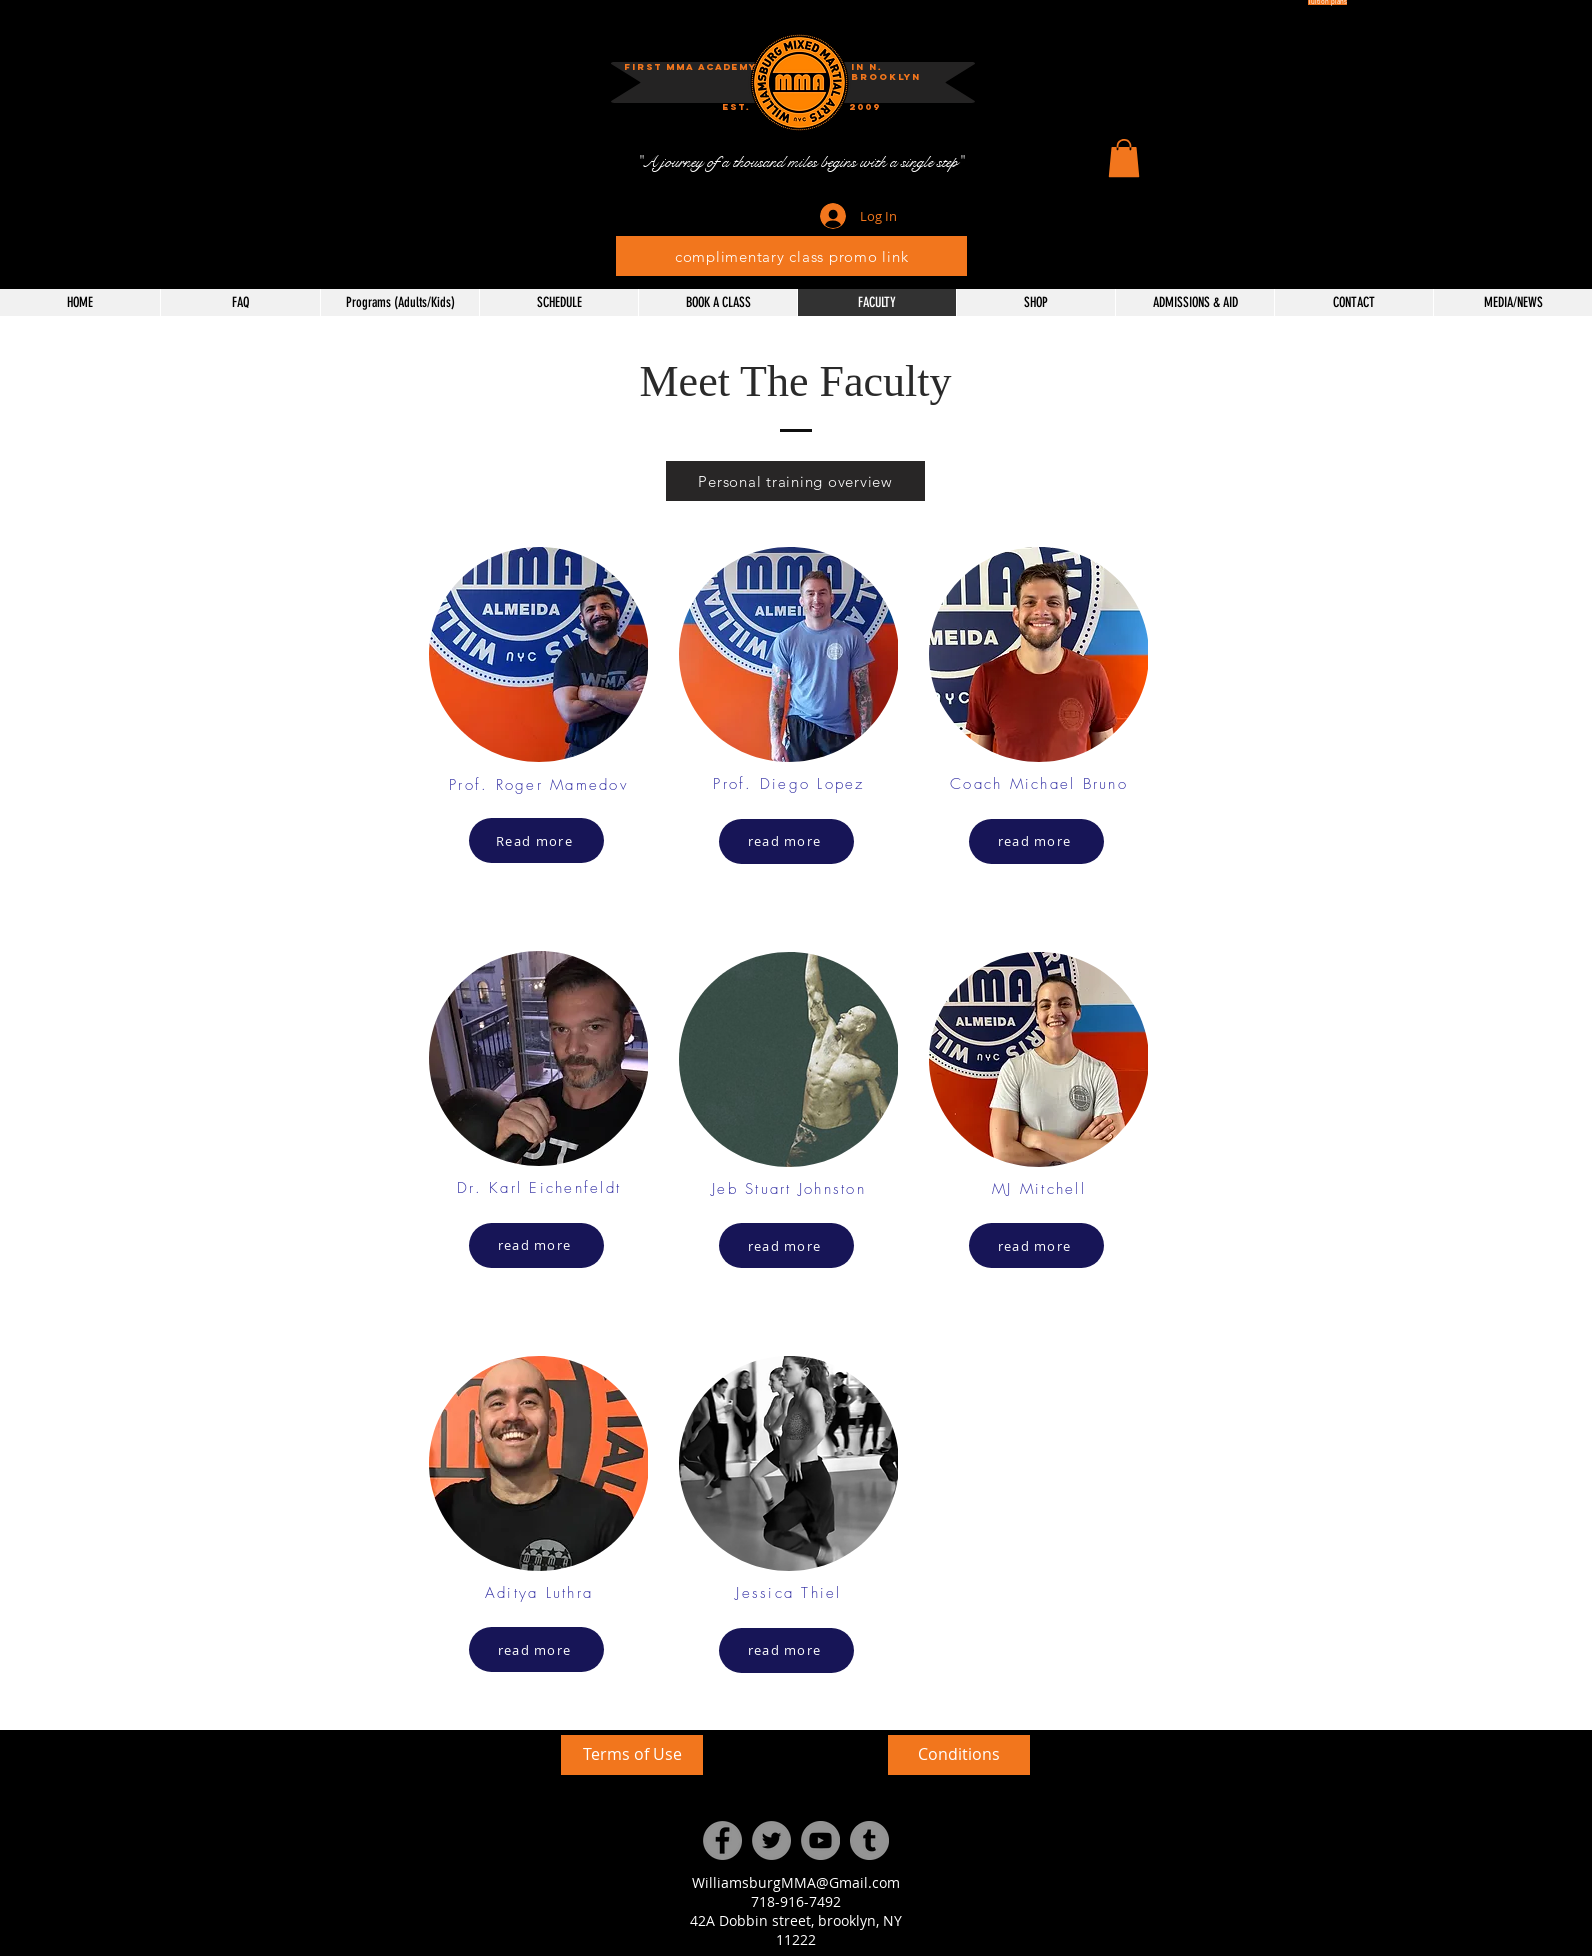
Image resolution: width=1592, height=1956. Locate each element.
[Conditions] (959, 1755)
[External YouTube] (385, 1835)
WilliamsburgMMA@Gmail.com (796, 1882)
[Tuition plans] (1327, 2)
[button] (865, 107)
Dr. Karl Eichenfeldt (539, 1188)
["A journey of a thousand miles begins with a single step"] (799, 162)
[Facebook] (722, 1840)
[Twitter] (771, 1840)
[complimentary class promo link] (791, 256)
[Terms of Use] (632, 1755)
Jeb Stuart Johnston (789, 1189)
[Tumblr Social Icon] (869, 1840)
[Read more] (536, 840)
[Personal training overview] (795, 481)
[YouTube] (820, 1840)
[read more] (536, 1245)
